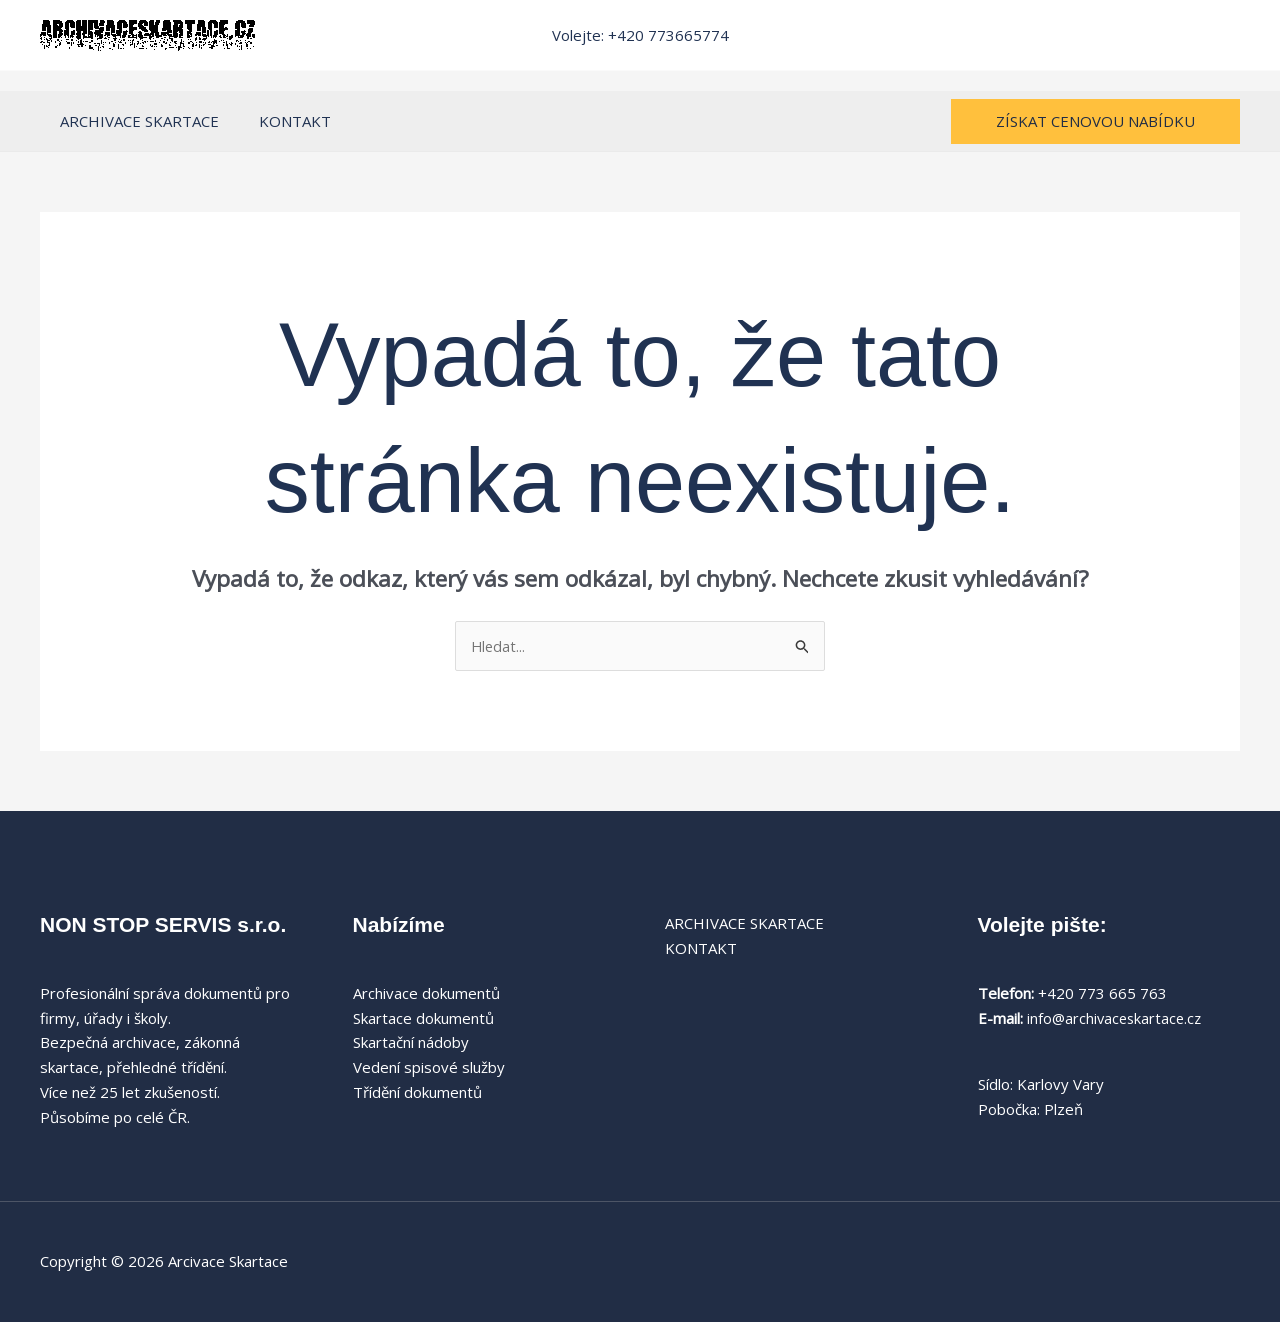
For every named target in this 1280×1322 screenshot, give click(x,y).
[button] (1095, 121)
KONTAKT (280, 121)
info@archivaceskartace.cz (1117, 1018)
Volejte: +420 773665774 (640, 35)
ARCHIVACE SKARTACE (134, 121)
